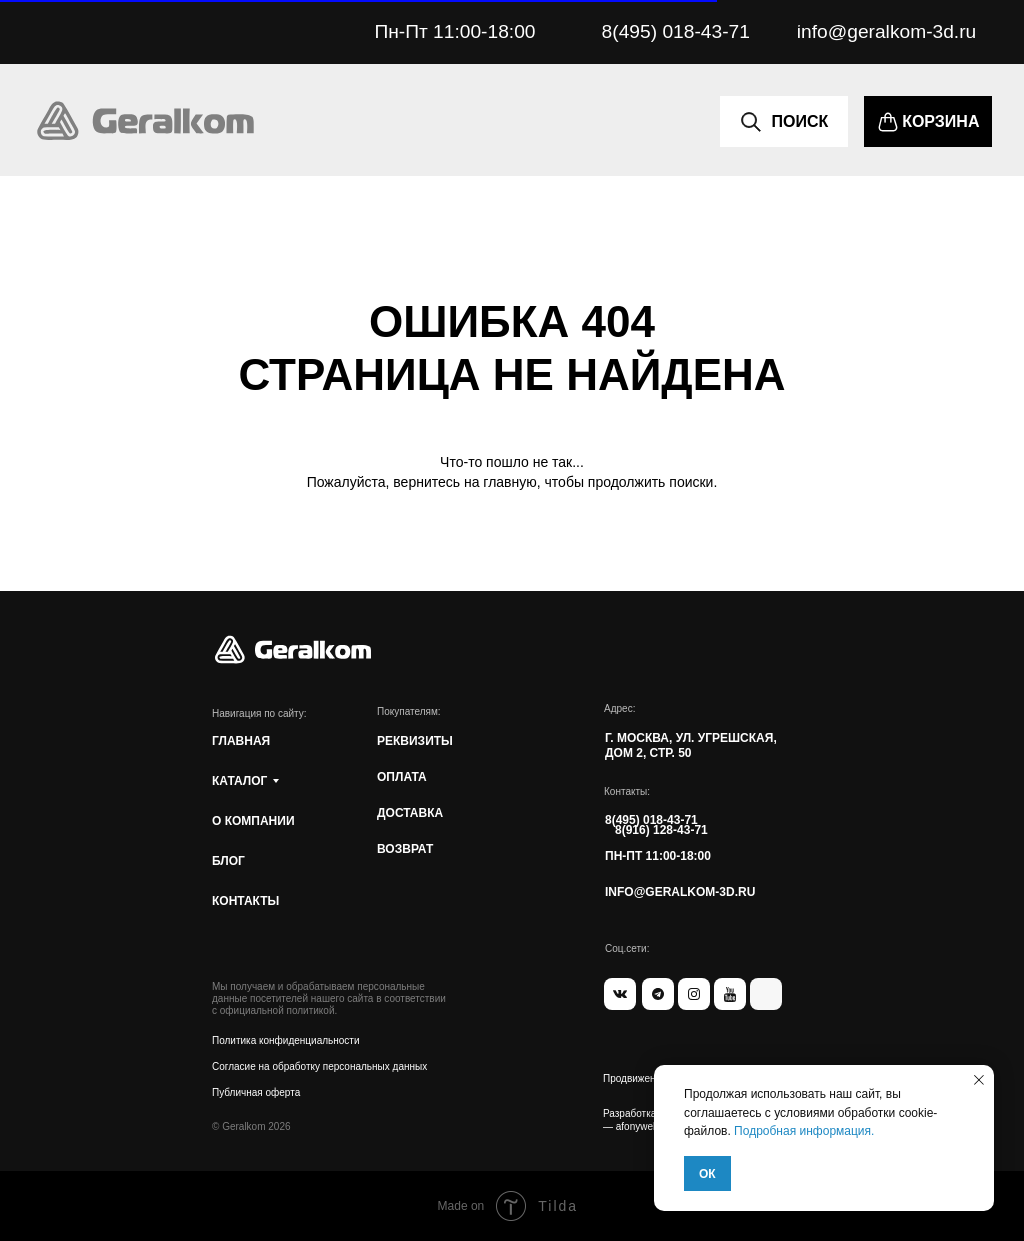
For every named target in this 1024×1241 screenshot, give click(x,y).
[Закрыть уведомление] (979, 1080)
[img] (145, 121)
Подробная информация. (804, 1131)
